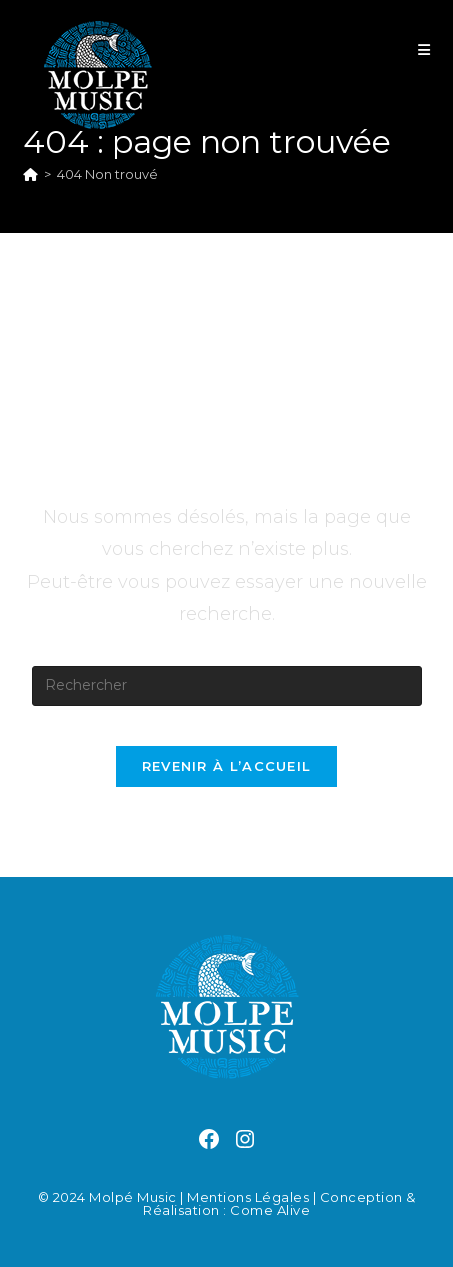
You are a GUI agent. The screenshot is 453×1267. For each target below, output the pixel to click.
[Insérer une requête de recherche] (227, 686)
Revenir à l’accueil (227, 766)
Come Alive (270, 1210)
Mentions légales (248, 1197)
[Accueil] (30, 174)
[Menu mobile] (424, 50)
